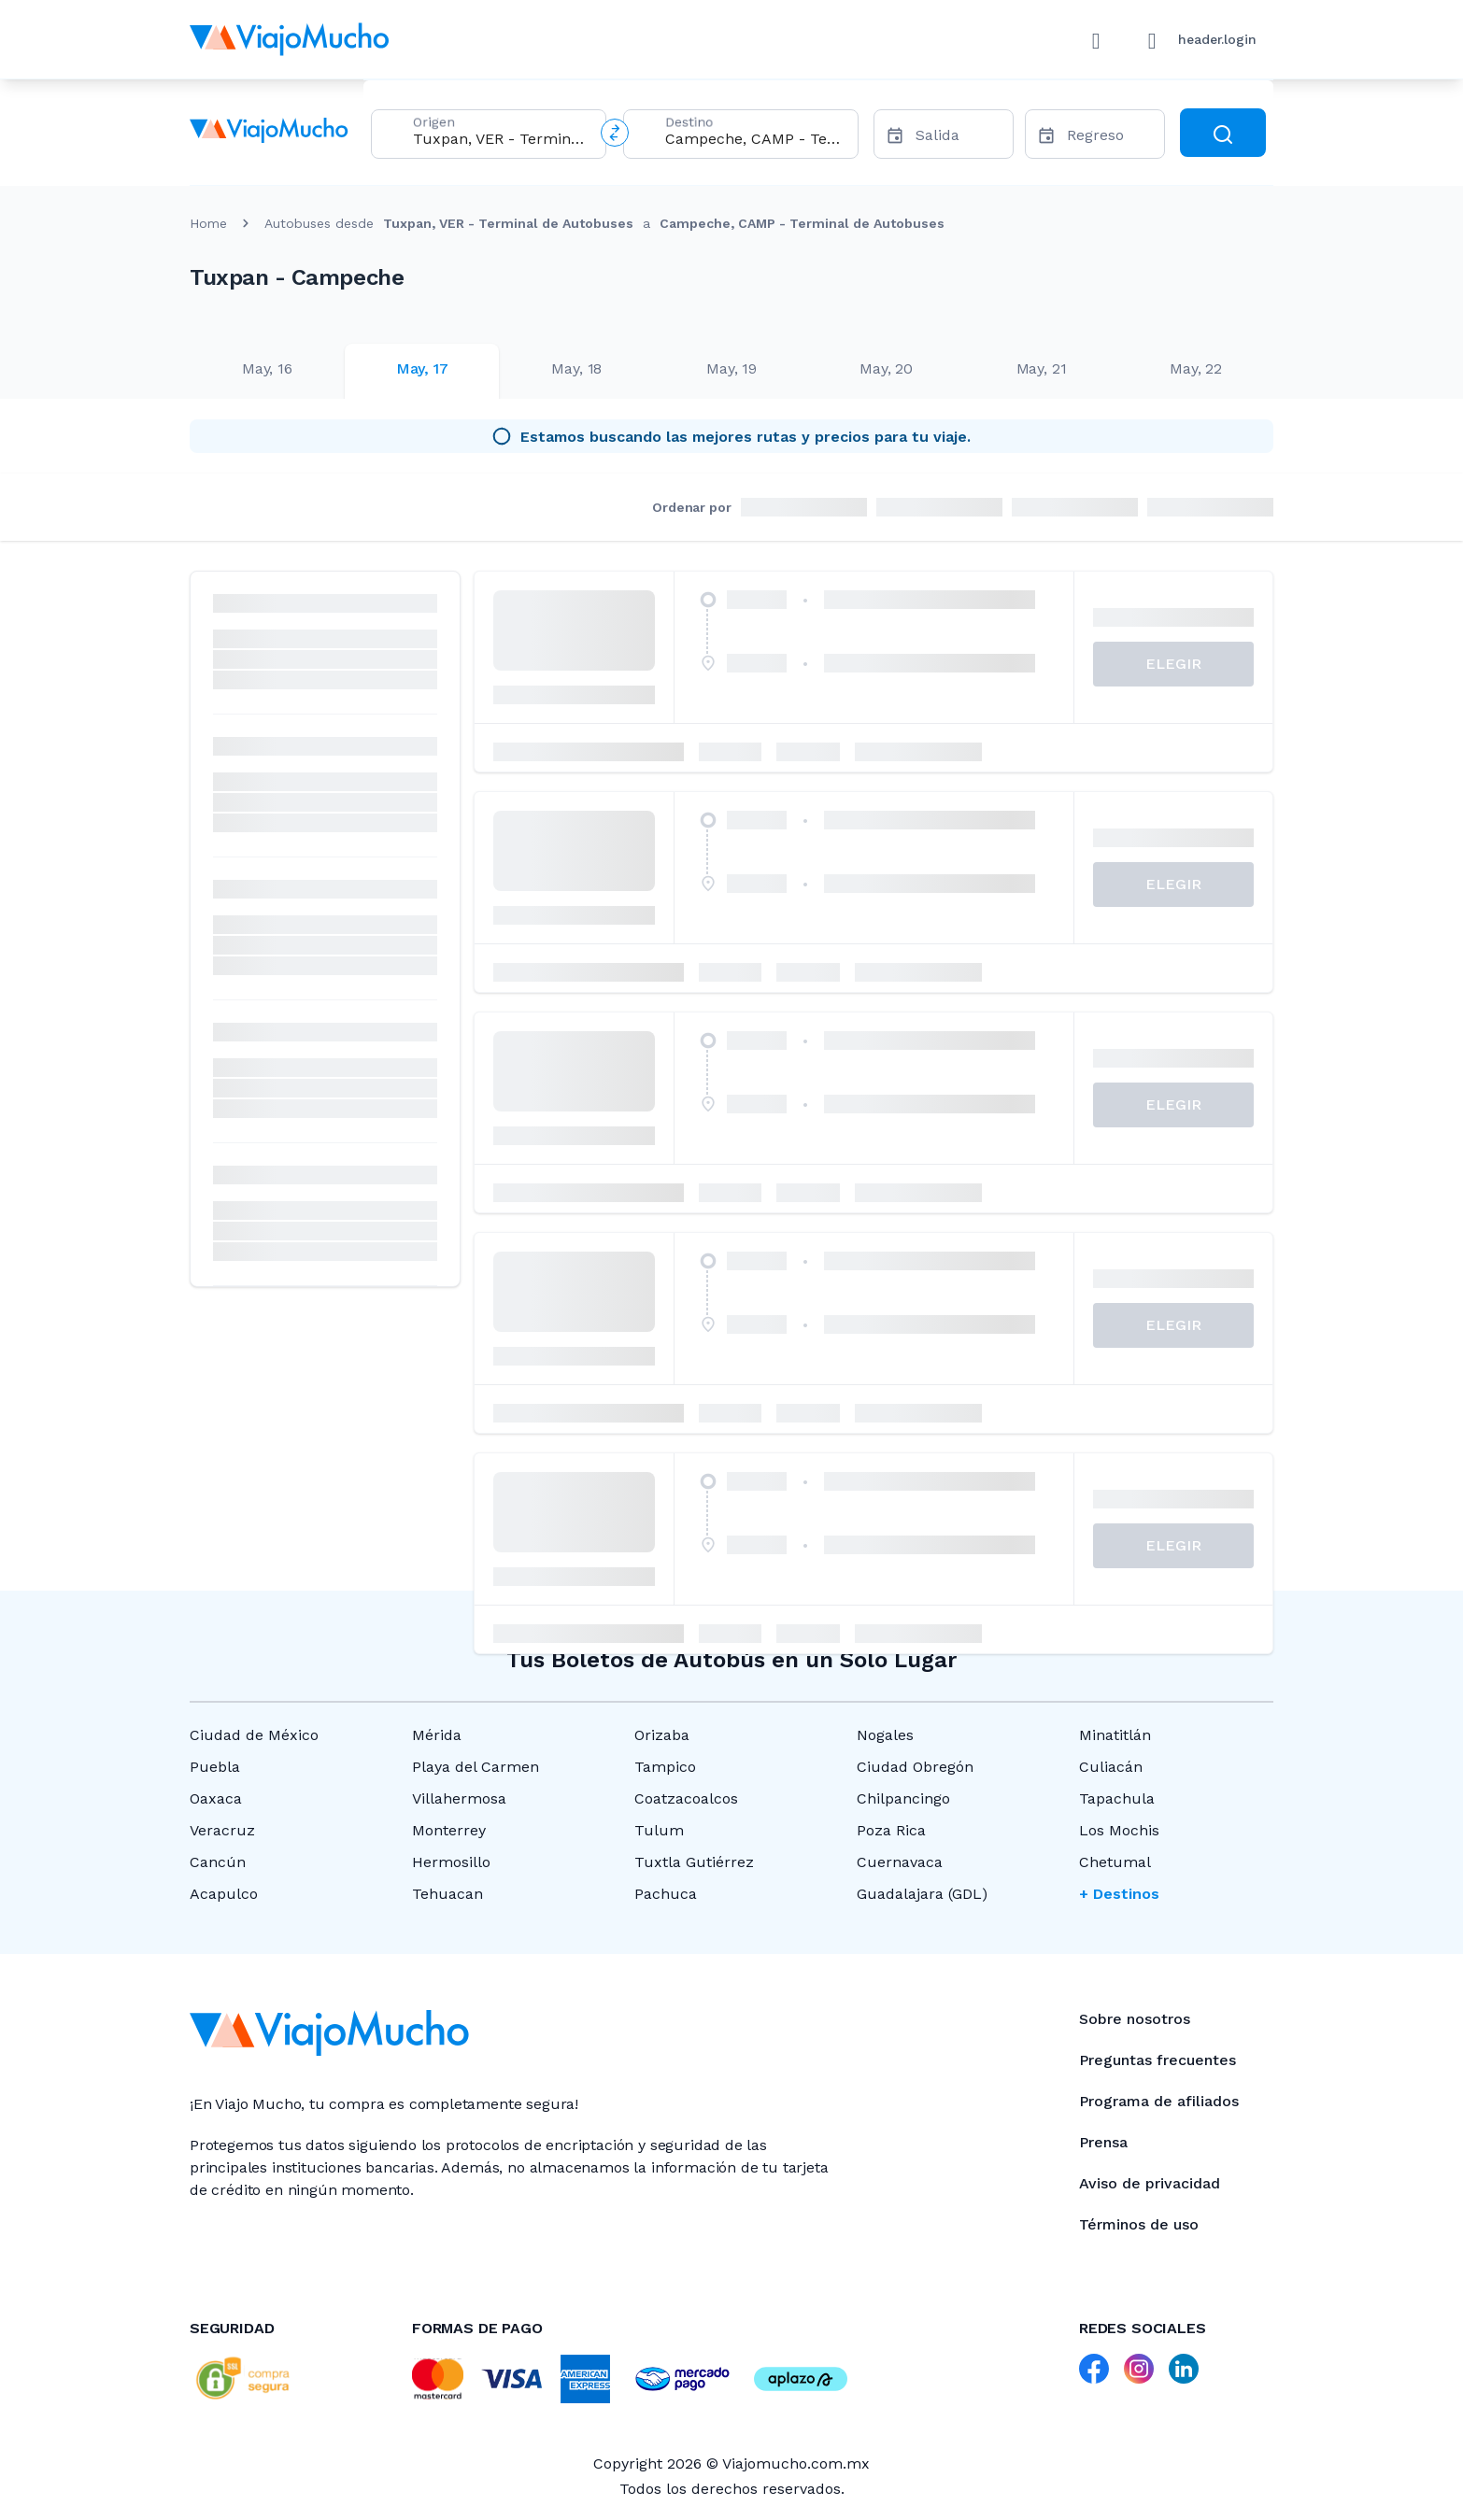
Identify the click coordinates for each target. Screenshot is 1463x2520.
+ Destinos (1119, 1894)
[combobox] (501, 139)
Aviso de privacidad (1149, 2183)
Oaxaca (216, 1798)
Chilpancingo (903, 1798)
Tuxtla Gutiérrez (694, 1862)
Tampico (665, 1767)
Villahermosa (459, 1798)
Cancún (218, 1862)
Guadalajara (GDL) (922, 1894)
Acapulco (224, 1894)
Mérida (437, 1735)
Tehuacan (447, 1894)
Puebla (215, 1767)
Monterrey (449, 1830)
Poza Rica (891, 1830)
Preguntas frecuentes (1157, 2060)
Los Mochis (1119, 1830)
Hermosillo (451, 1862)
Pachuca (665, 1894)
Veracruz (222, 1830)
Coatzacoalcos (686, 1798)
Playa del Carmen (475, 1767)
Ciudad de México (254, 1735)
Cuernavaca (900, 1862)
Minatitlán (1115, 1735)
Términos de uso (1139, 2224)
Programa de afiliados (1159, 2101)
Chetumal (1115, 1862)
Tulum (659, 1830)
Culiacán (1111, 1767)
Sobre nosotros (1134, 2019)
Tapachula (1117, 1798)
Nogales (885, 1735)
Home (208, 223)
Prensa (1103, 2142)
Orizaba (661, 1735)
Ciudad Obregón (915, 1767)
